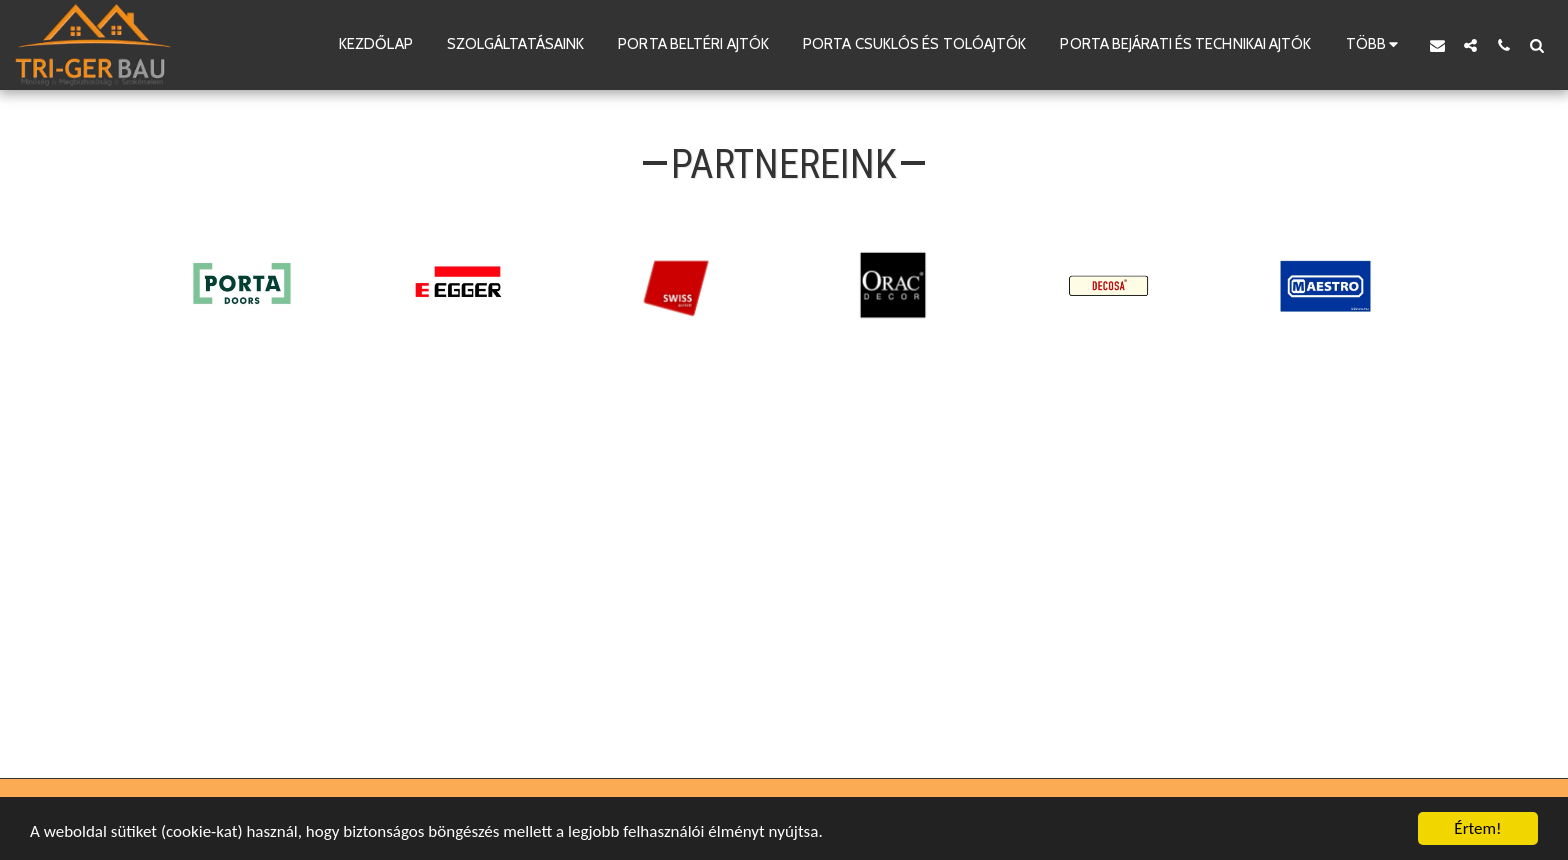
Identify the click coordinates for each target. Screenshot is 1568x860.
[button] (1437, 45)
